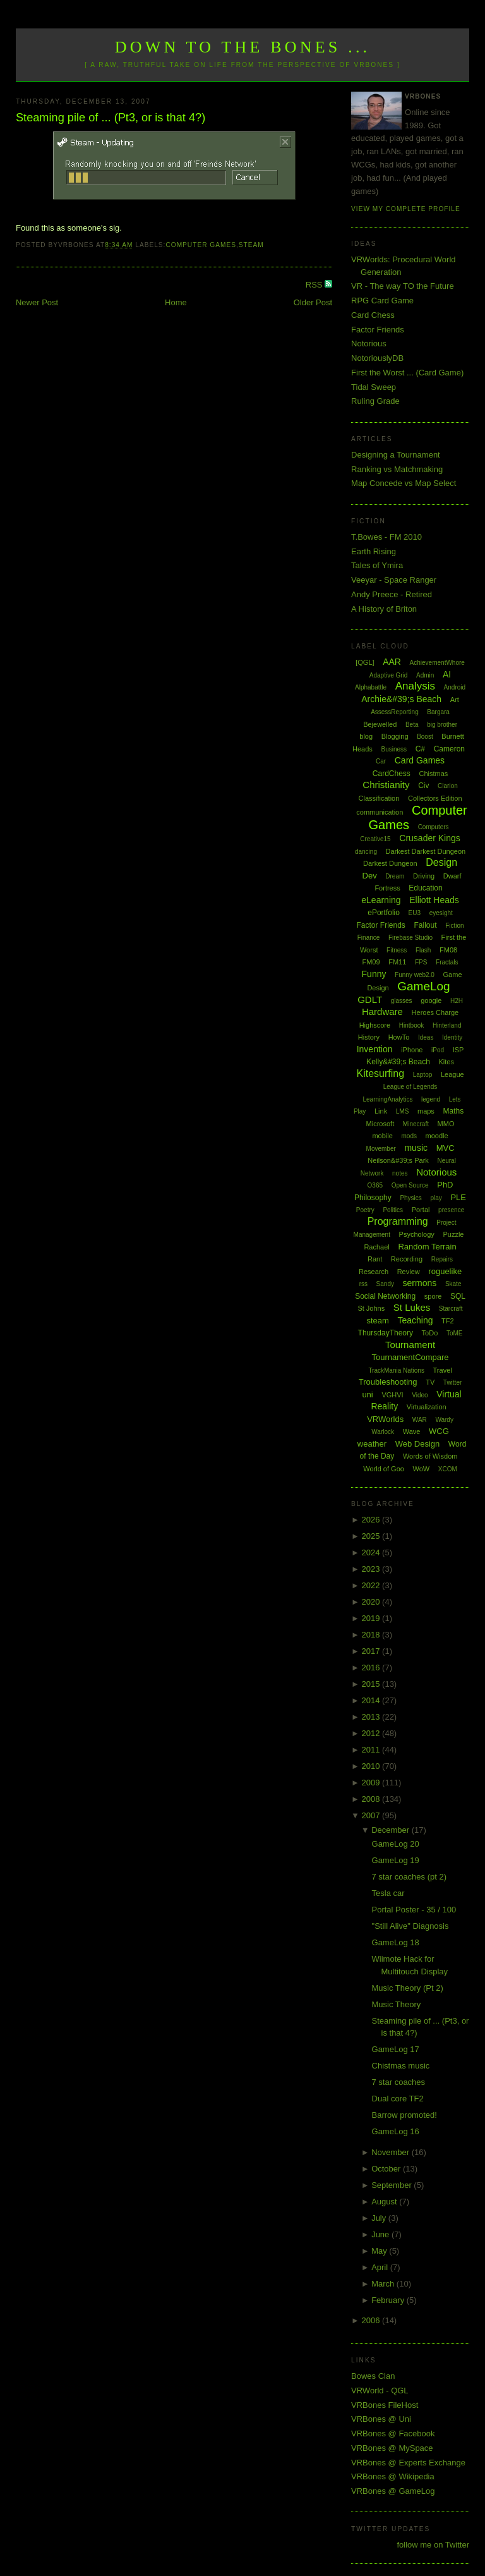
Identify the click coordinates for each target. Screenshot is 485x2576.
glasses (401, 1000)
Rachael (376, 1247)
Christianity (385, 784)
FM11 (397, 962)
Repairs (442, 1259)
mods (408, 1136)
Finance (368, 937)
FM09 (371, 962)
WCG (439, 1431)
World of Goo (383, 1469)
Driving (423, 876)
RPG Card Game (382, 300)
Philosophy (373, 1197)
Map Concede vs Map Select (403, 483)
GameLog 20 (395, 1844)
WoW (421, 1469)
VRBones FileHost (384, 2405)
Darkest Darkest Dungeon (426, 851)
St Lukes (411, 1307)
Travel (442, 1370)
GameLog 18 (395, 1942)
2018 (372, 1634)
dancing (366, 851)
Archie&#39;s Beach (401, 699)
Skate (453, 1283)
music (416, 1148)
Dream (394, 876)
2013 (372, 1717)
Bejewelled (380, 724)
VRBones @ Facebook (392, 2433)
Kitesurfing (380, 1073)
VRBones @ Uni (381, 2419)
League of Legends (410, 1086)
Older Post (313, 302)
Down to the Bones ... (243, 47)
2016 (372, 1667)
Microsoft (380, 1123)
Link (380, 1111)
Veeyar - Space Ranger (393, 580)
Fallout (425, 925)
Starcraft (451, 1308)
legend (430, 1099)
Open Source (410, 1185)
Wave (412, 1431)
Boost (425, 736)
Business (394, 749)
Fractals (447, 962)
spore (433, 1296)
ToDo (430, 1333)
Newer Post (37, 302)
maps (425, 1111)
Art (454, 699)
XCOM (447, 1469)
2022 (372, 1585)
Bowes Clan (373, 2376)
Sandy (385, 1283)
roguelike (445, 1271)
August (385, 2201)
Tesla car (388, 1893)
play (435, 1197)
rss (363, 1283)
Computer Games (200, 244)
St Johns (371, 1308)
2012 (372, 1733)
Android (454, 687)
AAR (392, 662)
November (391, 2152)
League (452, 1074)
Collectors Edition (435, 798)
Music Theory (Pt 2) (407, 1988)
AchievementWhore (437, 662)
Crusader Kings (429, 838)
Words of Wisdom (430, 1456)
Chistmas (433, 773)
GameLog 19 (395, 1860)
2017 (372, 1651)
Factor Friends (377, 329)
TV (430, 1382)
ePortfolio (384, 912)
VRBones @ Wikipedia (392, 2476)
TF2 (447, 1321)
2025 (372, 1536)
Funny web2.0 (414, 974)
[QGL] (365, 662)
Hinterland (447, 1025)
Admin (425, 675)
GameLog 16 (395, 2131)
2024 (372, 1552)
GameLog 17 (395, 2049)
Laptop (423, 1074)
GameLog (423, 986)
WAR (419, 1419)
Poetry (365, 1209)
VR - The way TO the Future (402, 286)
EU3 (415, 912)
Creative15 (375, 838)
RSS (315, 284)
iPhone (411, 1050)
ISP (458, 1050)
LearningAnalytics (387, 1099)
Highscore (375, 1025)
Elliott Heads (434, 900)
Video (420, 1395)
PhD (445, 1184)
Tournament (410, 1344)
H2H (456, 1000)
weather (371, 1444)
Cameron (449, 748)
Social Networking (385, 1296)
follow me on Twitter (433, 2544)
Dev (369, 875)
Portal (421, 1209)
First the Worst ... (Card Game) (407, 372)
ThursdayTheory (385, 1332)
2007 (372, 1815)
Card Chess (373, 315)
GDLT (369, 999)
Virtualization (426, 1407)
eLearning (380, 900)
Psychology (416, 1234)
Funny (374, 974)
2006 (372, 2320)
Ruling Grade (375, 401)
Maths (453, 1111)
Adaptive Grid (388, 675)
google (431, 1000)
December (391, 1830)
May (380, 2251)
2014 (372, 1700)
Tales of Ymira (377, 565)
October (387, 2168)
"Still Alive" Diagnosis (410, 1926)
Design (441, 862)
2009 (372, 1782)
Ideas (425, 1037)
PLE (458, 1197)
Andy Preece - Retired (391, 594)
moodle (437, 1135)
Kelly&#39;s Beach (398, 1061)
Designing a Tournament (395, 454)
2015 (372, 1684)
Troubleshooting (388, 1382)
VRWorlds (385, 1419)
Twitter (452, 1382)
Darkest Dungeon (390, 863)
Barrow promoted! (404, 2115)
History (369, 1037)
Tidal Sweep (373, 387)
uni (367, 1394)
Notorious (368, 343)
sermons (420, 1283)
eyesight (441, 912)
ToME (454, 1333)
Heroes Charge (435, 1012)
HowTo (399, 1037)
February (389, 2300)
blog (366, 736)
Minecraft (416, 1124)
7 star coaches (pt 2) (409, 1876)
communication (379, 812)
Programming (398, 1221)
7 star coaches (399, 2082)
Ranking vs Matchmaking (397, 469)
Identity (452, 1037)
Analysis (415, 686)
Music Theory (396, 2004)
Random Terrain (427, 1246)
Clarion (448, 785)
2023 (372, 1569)
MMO (446, 1123)
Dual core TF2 (398, 2098)
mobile (382, 1135)
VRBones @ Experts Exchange (408, 2462)
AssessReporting (395, 711)
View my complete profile (405, 208)
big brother (442, 724)
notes (399, 1173)
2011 (372, 1749)
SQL (457, 1296)
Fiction (454, 925)
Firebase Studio (410, 937)
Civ (423, 785)
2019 (372, 1618)
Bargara (438, 711)
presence (451, 1209)
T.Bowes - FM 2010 (386, 537)
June (381, 2234)
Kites (445, 1062)
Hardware (382, 1011)
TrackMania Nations (396, 1370)
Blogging (395, 736)
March (384, 2283)
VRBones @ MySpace (392, 2448)
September (392, 2185)
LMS (402, 1111)
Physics (410, 1197)
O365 (375, 1185)
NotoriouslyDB (377, 358)
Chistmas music (401, 2065)
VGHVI (392, 1395)
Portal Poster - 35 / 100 (414, 1909)
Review (408, 1271)
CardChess (391, 773)
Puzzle (453, 1234)
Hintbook (411, 1025)
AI (447, 674)
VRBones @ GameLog (392, 2491)
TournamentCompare (409, 1357)
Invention (375, 1049)
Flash (423, 950)
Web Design (417, 1444)
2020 (372, 1602)
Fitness (396, 950)
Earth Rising (373, 551)
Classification (379, 798)
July (379, 2218)
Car (381, 761)
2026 (372, 1519)
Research (373, 1271)
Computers (433, 826)
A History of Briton (384, 609)
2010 (372, 1766)
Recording (406, 1259)
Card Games (420, 760)
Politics (393, 1209)
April (380, 2267)
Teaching (415, 1320)
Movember (381, 1148)
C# (420, 748)
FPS (421, 962)
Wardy (444, 1419)
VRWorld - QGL (380, 2390)
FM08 (448, 950)
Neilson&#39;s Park (398, 1160)
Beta (412, 724)
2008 (372, 1799)
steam (251, 244)
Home (176, 302)
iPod (437, 1050)
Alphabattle (370, 687)
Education (425, 888)
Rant (375, 1259)
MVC (445, 1148)
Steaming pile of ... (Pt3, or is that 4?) (110, 117)
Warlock (382, 1431)
